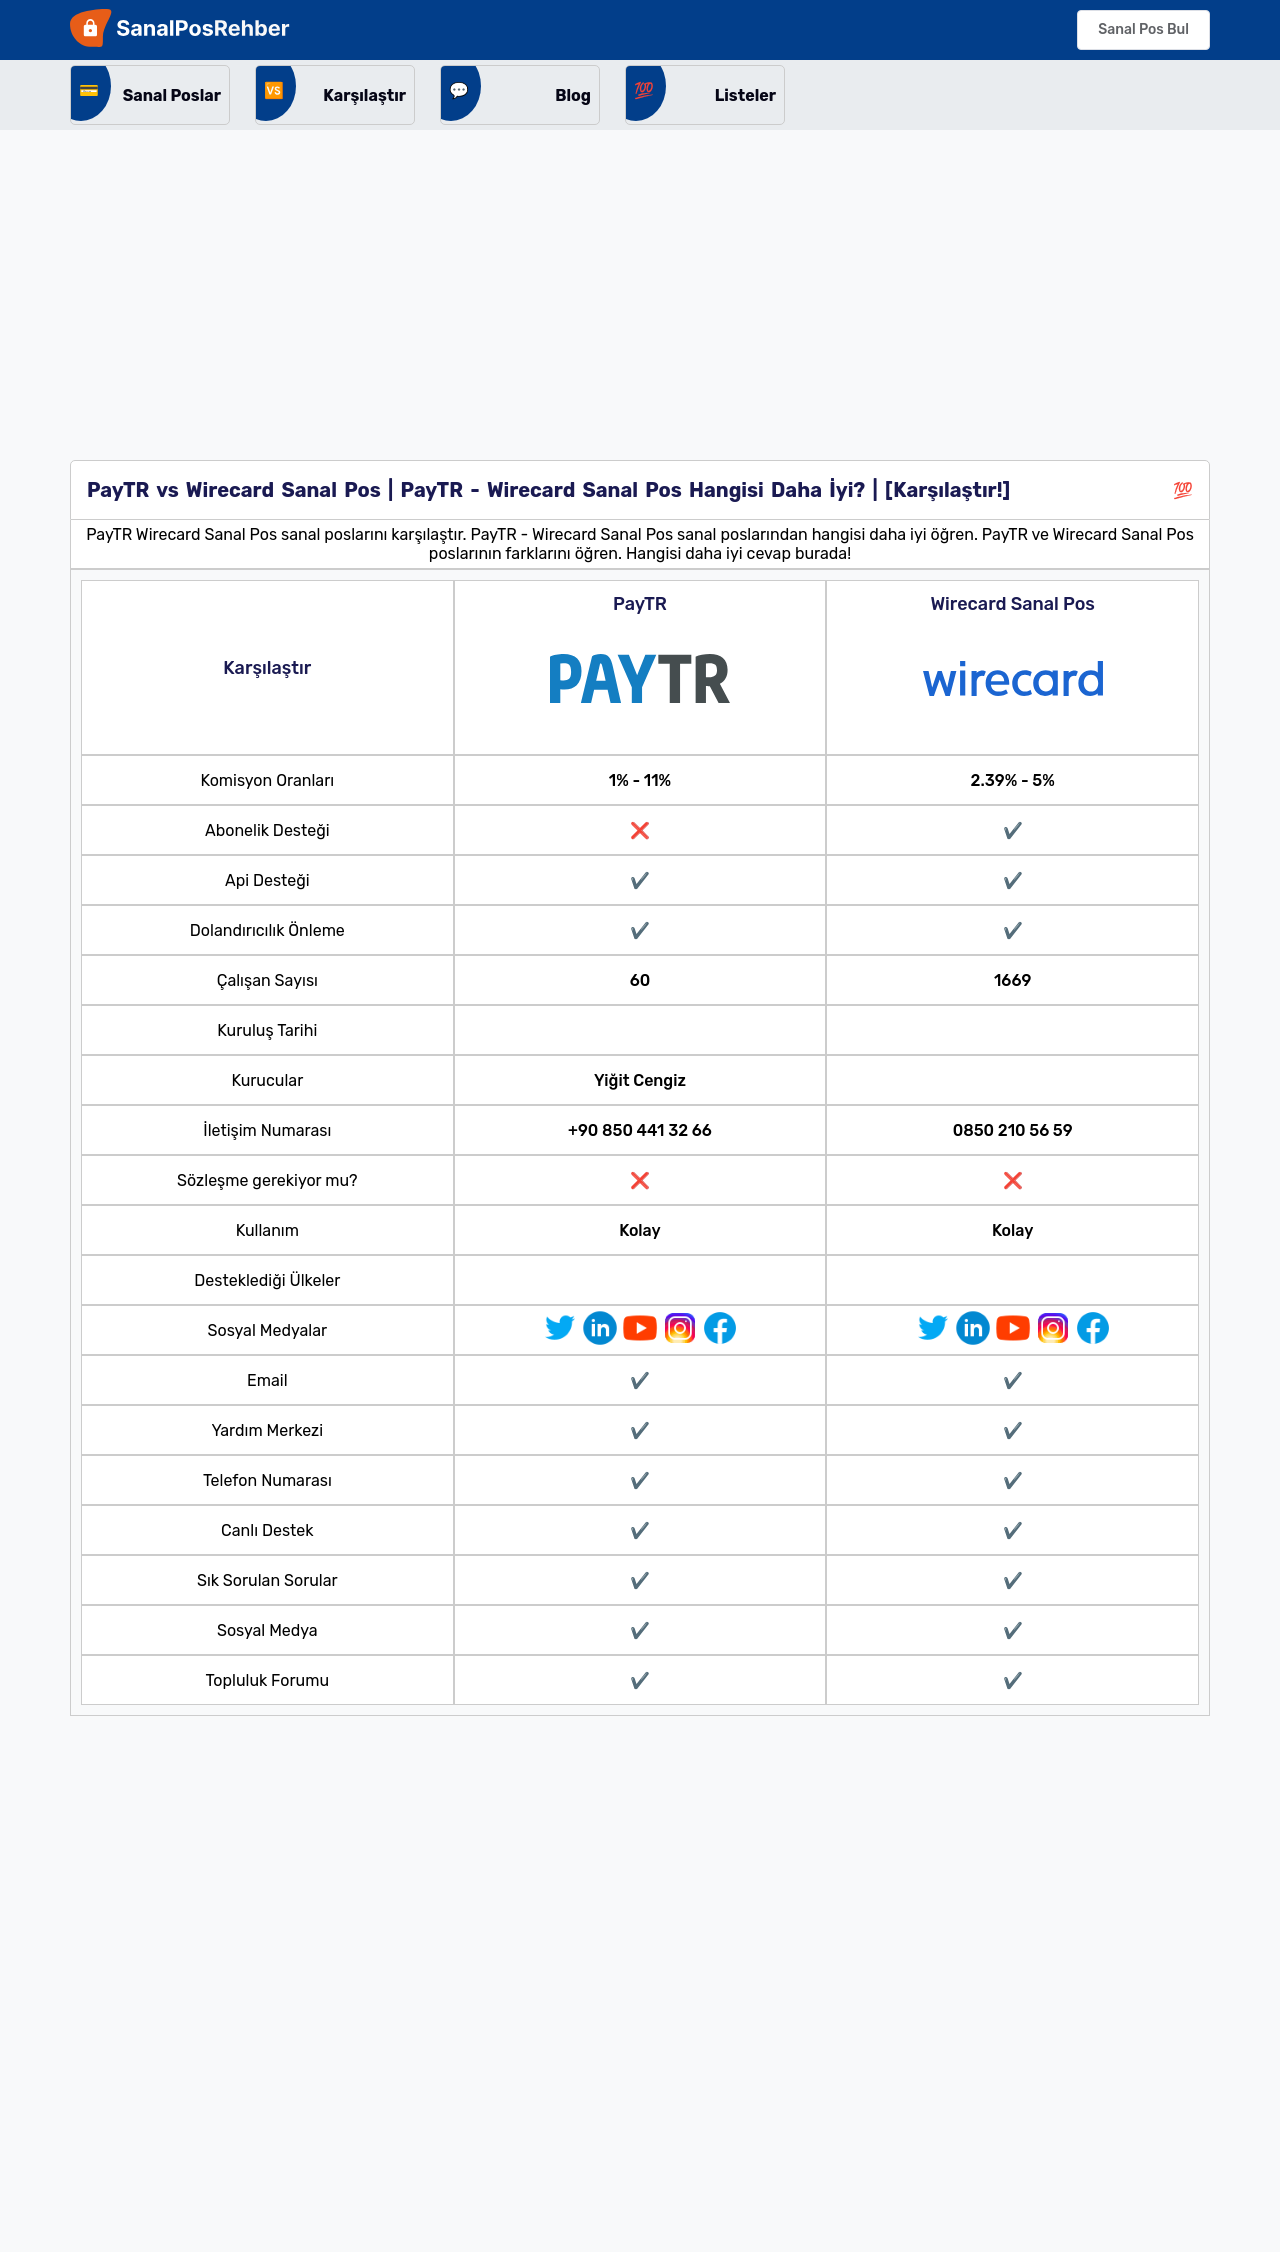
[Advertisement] (640, 280)
